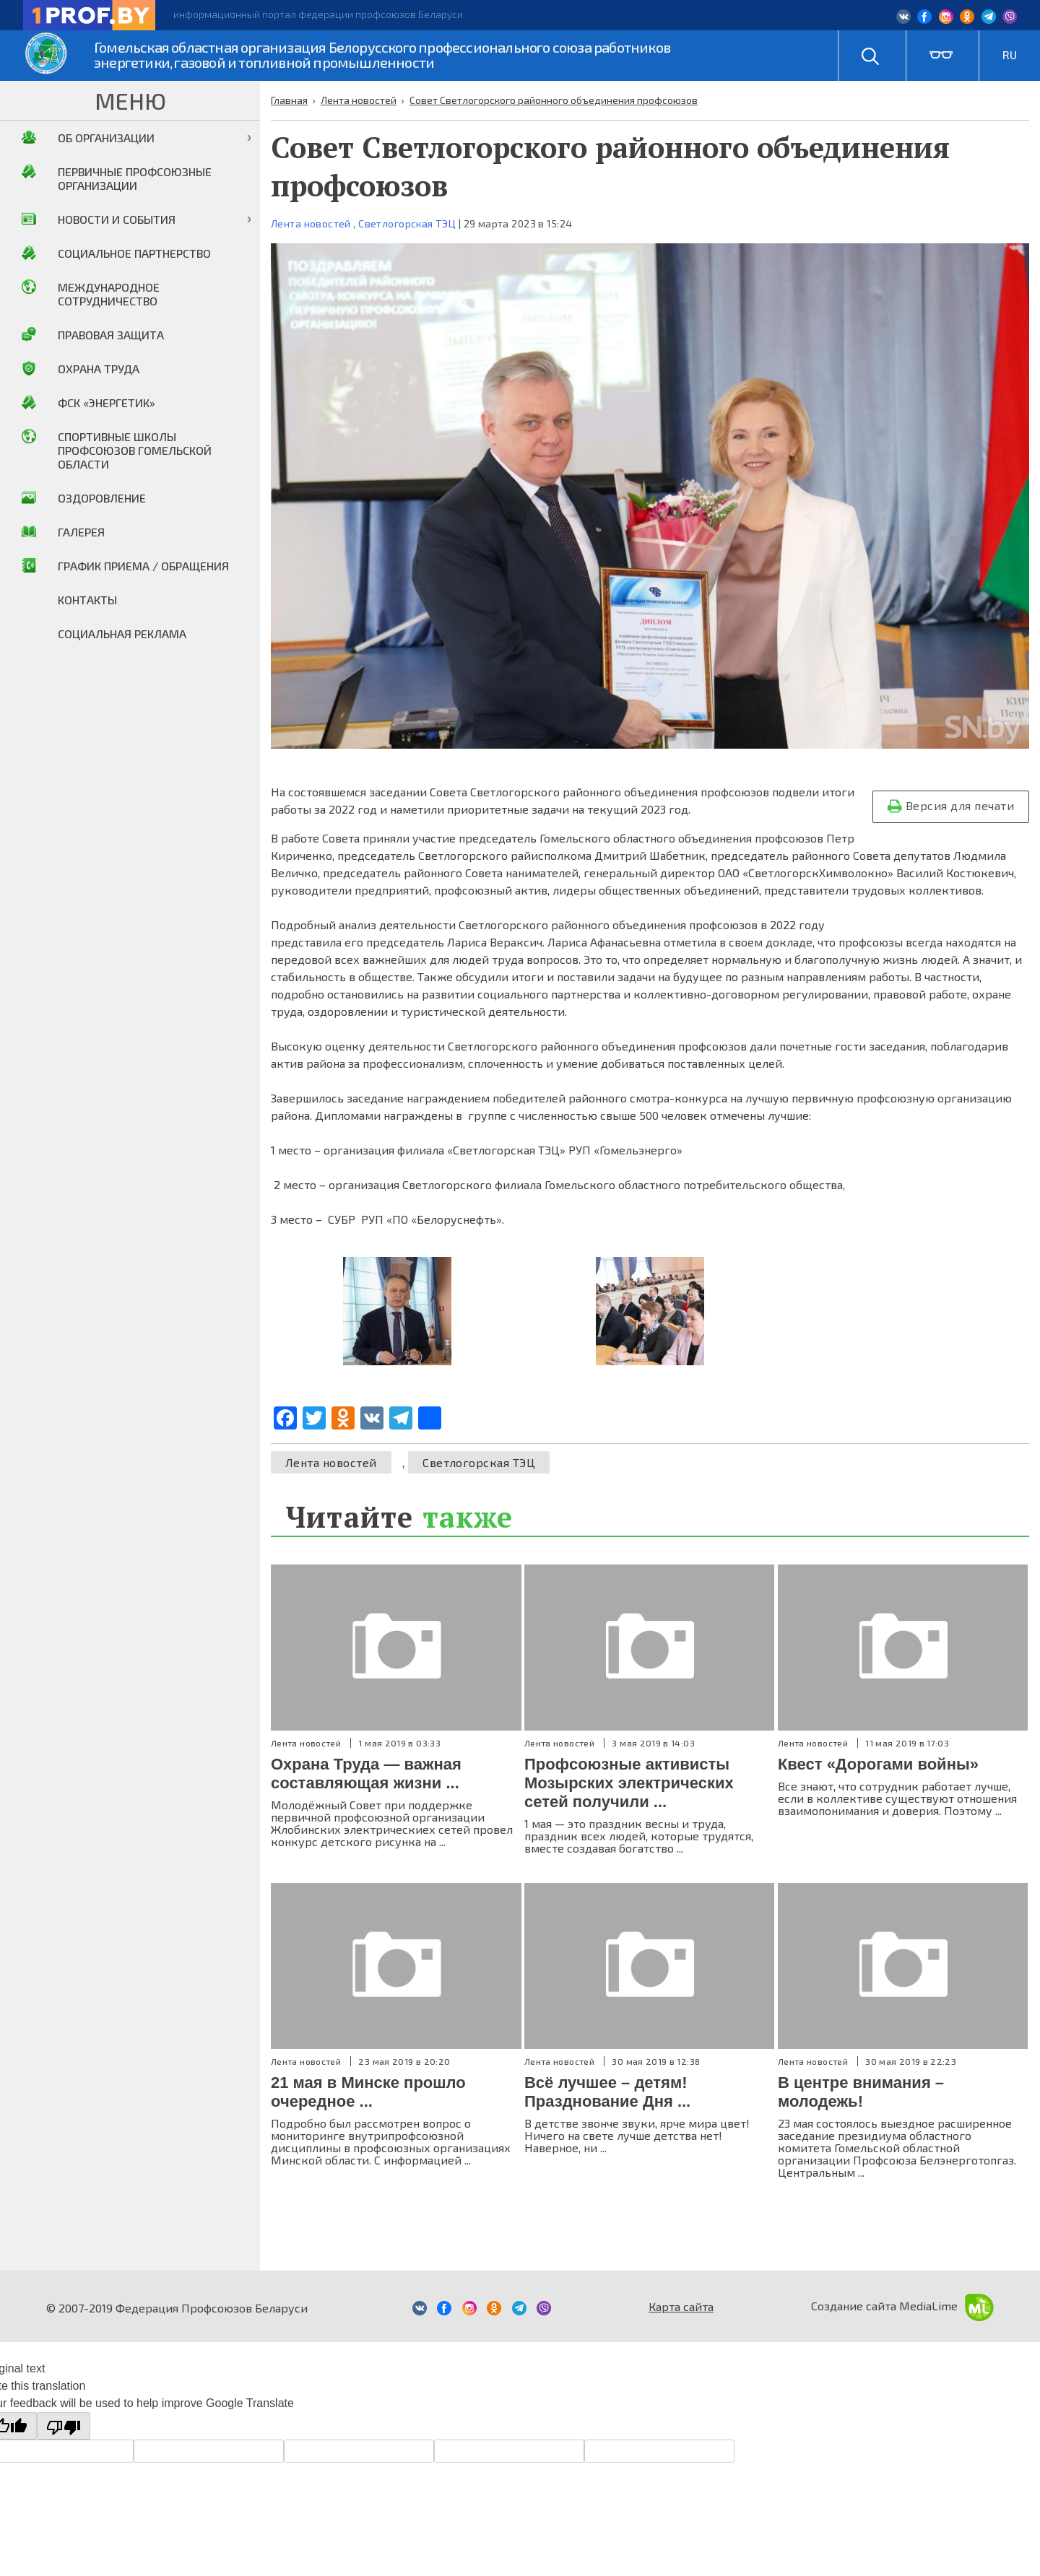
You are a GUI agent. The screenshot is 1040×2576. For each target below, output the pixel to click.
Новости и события (117, 219)
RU (1009, 54)
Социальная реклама (122, 633)
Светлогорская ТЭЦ (407, 223)
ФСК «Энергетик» (106, 402)
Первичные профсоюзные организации (135, 178)
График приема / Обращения (143, 566)
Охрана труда (98, 368)
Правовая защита (111, 334)
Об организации (106, 137)
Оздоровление (102, 498)
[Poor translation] (63, 2426)
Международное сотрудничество (109, 294)
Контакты (87, 599)
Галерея (81, 532)
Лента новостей (311, 223)
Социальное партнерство (134, 253)
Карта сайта (681, 2306)
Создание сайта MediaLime (902, 2305)
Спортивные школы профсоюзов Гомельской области (135, 450)
